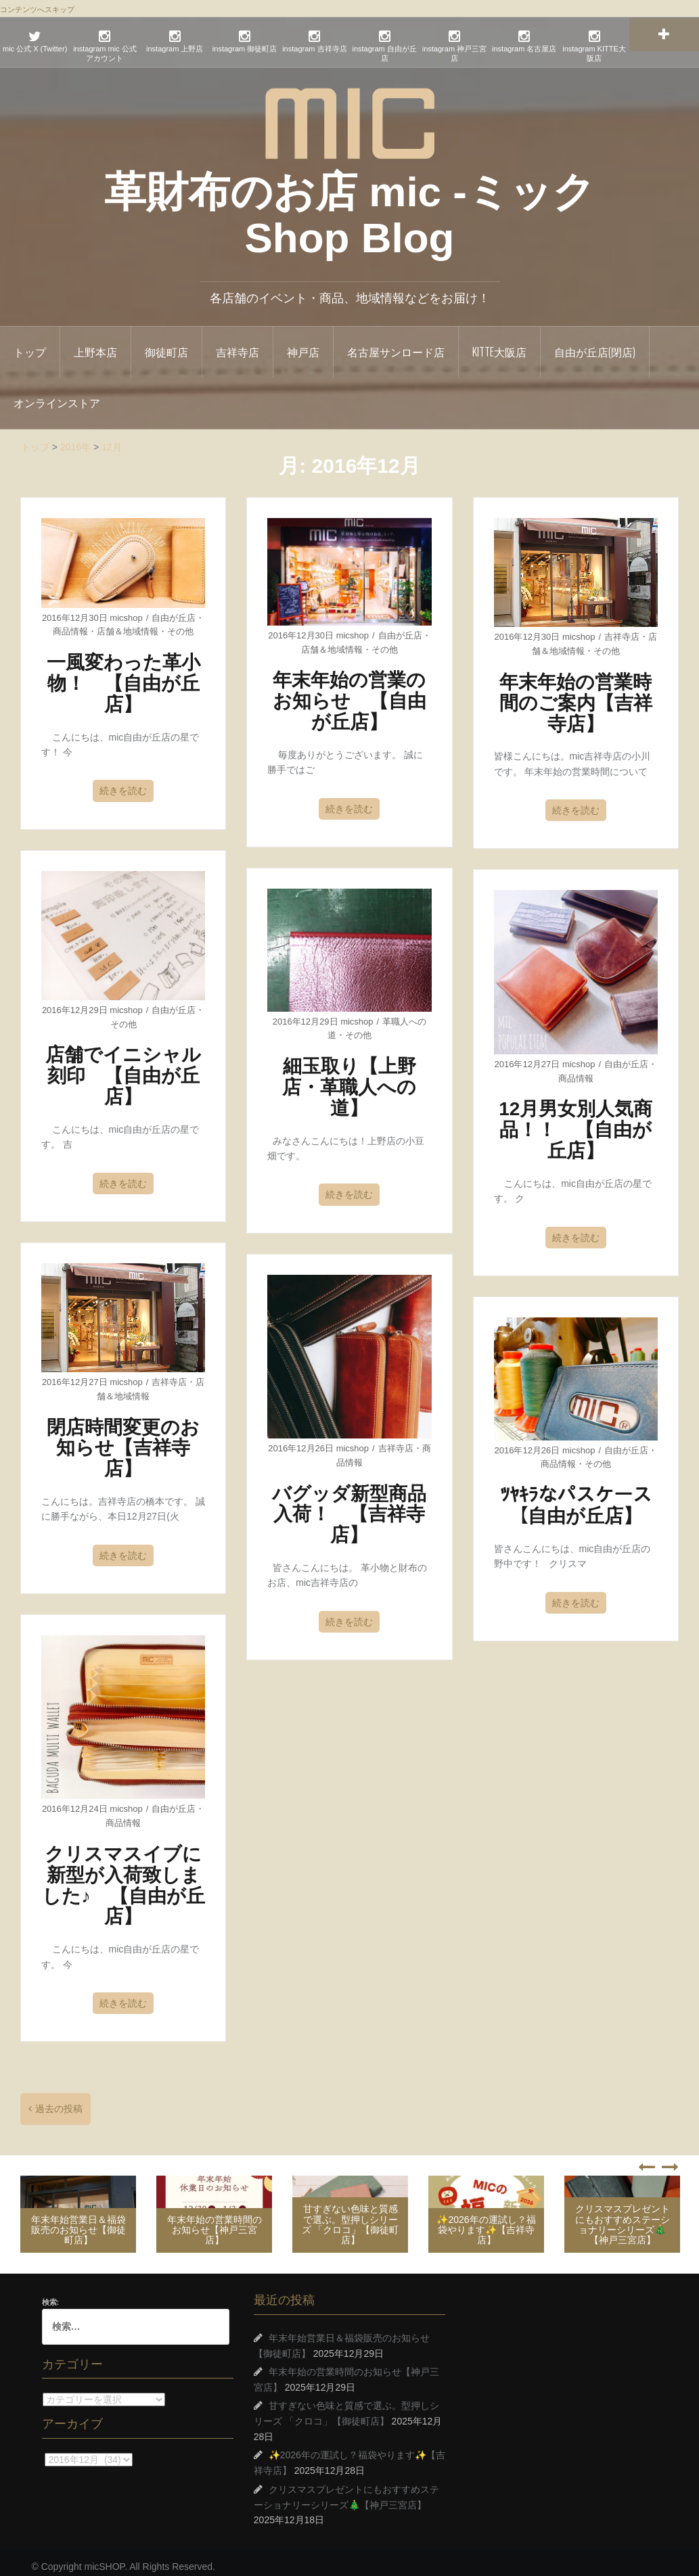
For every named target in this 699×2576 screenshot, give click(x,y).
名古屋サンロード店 (396, 343)
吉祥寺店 (237, 343)
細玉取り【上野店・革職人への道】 (349, 1078)
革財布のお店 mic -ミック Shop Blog (349, 205)
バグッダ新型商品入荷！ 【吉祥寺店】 (349, 1505)
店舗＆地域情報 (127, 622)
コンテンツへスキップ (37, 9)
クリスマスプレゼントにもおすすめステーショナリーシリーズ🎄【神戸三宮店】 (622, 2216)
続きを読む (123, 781)
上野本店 (95, 343)
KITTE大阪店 (499, 343)
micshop (126, 609)
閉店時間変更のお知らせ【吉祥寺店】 (123, 1439)
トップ (30, 343)
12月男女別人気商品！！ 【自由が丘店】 (575, 1121)
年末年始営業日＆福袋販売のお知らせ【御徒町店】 (78, 2221)
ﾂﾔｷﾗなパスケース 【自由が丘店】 (585, 1497)
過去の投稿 (59, 2099)
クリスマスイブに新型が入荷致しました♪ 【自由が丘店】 (123, 1876)
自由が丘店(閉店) (594, 343)
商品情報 (70, 622)
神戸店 (303, 343)
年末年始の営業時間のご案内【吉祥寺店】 (575, 694)
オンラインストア (57, 393)
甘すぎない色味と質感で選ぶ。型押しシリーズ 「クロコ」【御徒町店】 (350, 2216)
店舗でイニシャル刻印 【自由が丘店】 (123, 1066)
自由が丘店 (174, 609)
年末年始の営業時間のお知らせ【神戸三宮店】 (214, 2221)
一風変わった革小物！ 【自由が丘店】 (123, 674)
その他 (180, 622)
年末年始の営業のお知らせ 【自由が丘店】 (349, 692)
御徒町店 (166, 343)
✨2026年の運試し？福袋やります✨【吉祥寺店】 (485, 2221)
